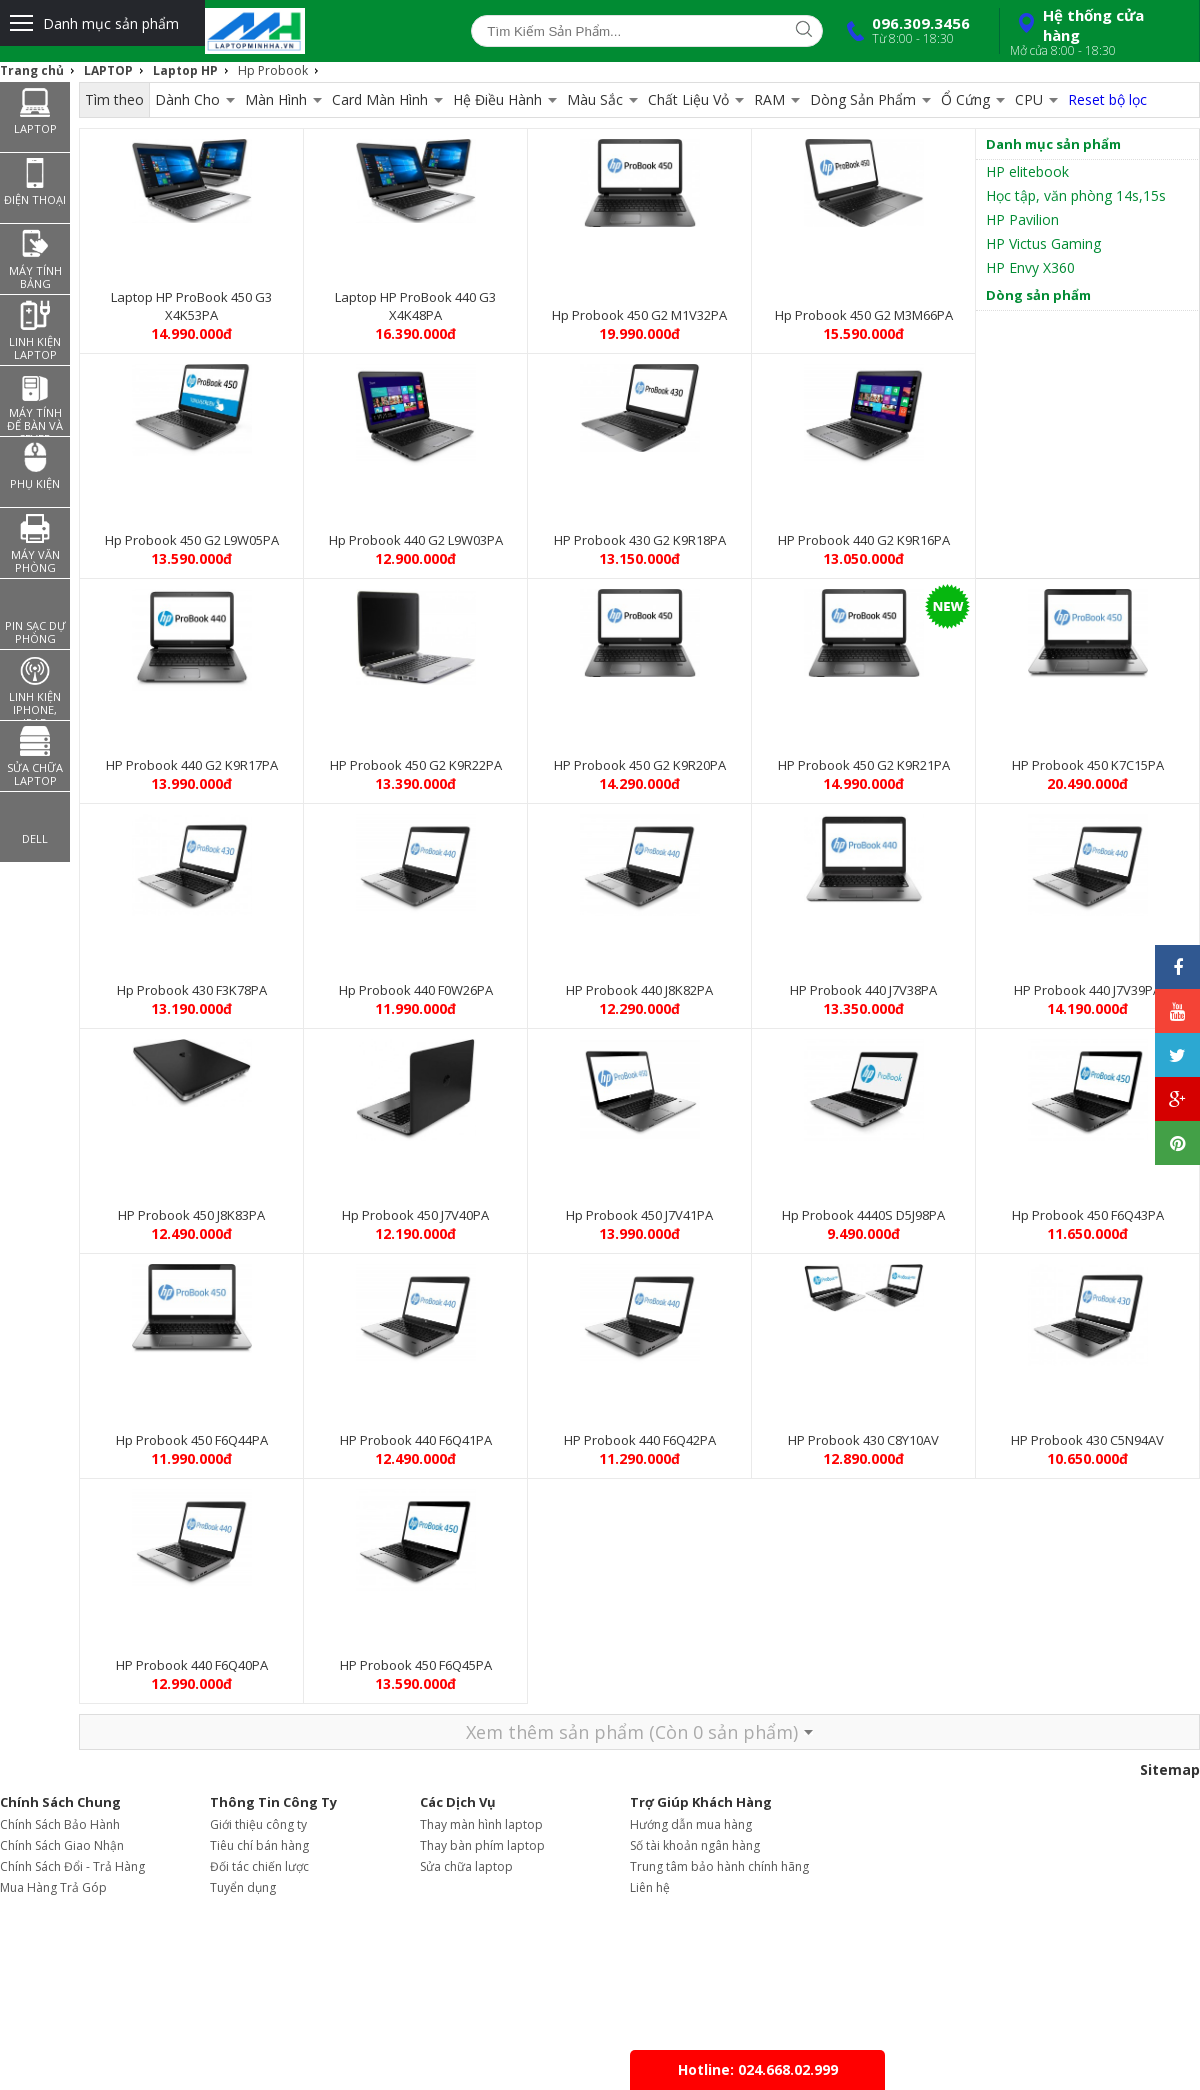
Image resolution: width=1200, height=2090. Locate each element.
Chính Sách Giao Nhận (62, 1845)
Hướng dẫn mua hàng (691, 1824)
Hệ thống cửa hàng (1097, 32)
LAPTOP (108, 70)
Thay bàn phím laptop (482, 1845)
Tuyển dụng (243, 1887)
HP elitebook (1027, 171)
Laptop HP (185, 70)
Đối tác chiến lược (259, 1866)
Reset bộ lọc (1107, 99)
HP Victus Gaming (1043, 243)
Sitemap (1170, 1769)
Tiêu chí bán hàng (259, 1845)
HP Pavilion (1022, 219)
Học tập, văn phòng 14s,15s (1076, 195)
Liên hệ (650, 1887)
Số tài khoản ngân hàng (695, 1845)
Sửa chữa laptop (466, 1866)
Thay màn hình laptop (481, 1824)
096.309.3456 (904, 30)
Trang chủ (32, 70)
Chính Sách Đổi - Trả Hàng (72, 1866)
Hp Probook (273, 70)
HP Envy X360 (1030, 267)
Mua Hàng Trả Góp (53, 1887)
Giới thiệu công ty (258, 1824)
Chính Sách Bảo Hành (60, 1824)
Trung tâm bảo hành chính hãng (719, 1866)
